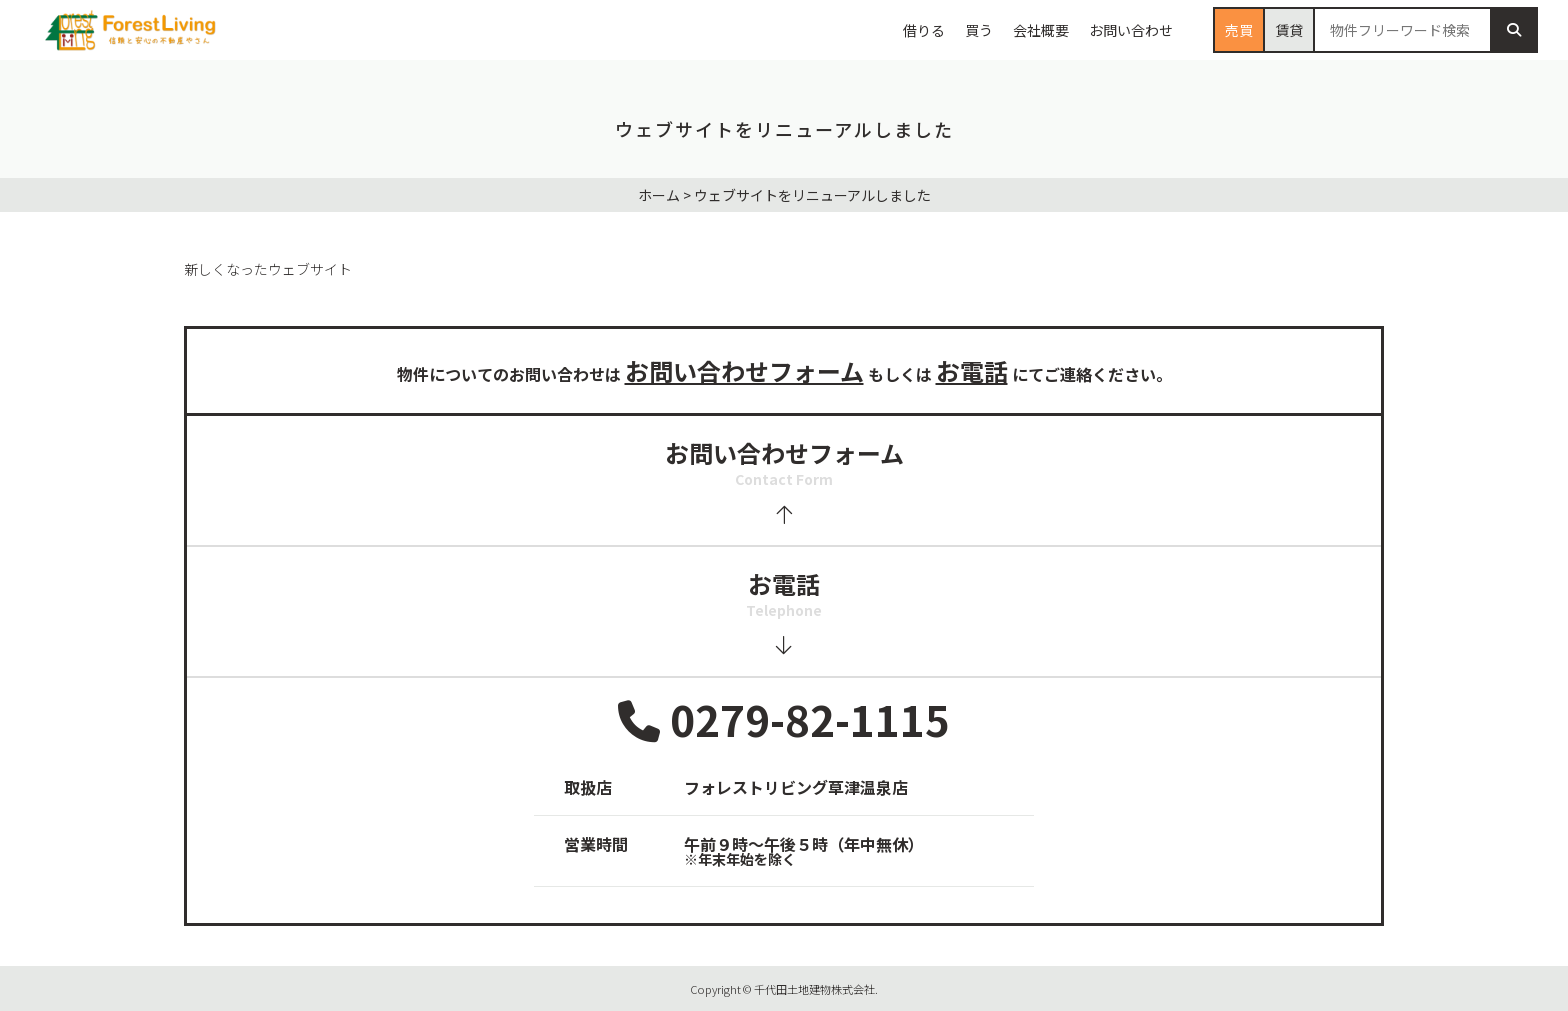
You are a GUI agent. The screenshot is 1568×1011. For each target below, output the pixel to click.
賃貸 (1289, 30)
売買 (1239, 30)
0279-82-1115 (784, 720)
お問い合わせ (1131, 30)
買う (979, 30)
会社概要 (1041, 30)
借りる (924, 30)
